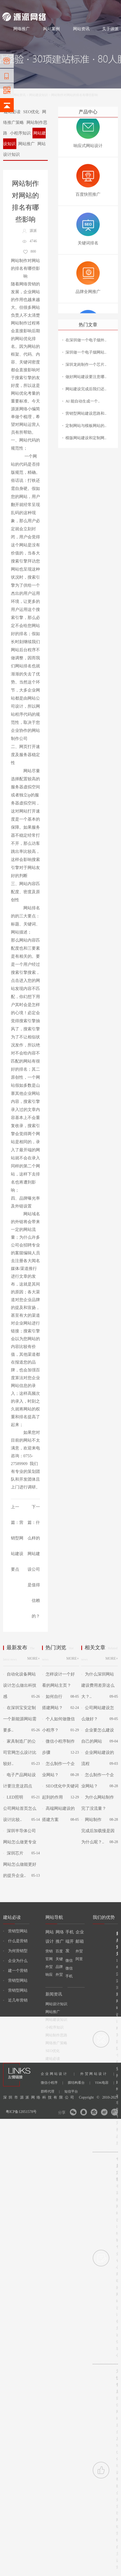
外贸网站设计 (97, 2074)
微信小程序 (52, 2083)
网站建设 (8, 6)
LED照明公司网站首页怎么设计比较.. (19, 1808)
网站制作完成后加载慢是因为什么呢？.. (98, 1830)
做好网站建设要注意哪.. (85, 377)
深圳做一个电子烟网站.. (85, 352)
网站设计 (40, 6)
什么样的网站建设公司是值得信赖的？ (34, 1569)
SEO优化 (31, 112)
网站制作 (24, 6)
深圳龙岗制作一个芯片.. (85, 364)
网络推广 (57, 6)
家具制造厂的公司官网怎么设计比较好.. (19, 1752)
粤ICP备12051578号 (21, 2112)
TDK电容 (104, 2083)
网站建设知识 (38, 95)
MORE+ (33, 1658)
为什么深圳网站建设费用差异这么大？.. (98, 1685)
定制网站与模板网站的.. (85, 426)
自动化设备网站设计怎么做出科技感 (19, 1685)
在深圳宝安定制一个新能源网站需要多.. (19, 1718)
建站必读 (52, 2059)
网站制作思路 (56, 2035)
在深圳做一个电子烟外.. (85, 340)
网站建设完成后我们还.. (85, 389)
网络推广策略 (24, 117)
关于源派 (110, 29)
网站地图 (112, 6)
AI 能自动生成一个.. (82, 401)
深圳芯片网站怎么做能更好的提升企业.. (19, 1864)
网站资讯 (81, 29)
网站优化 (19, 393)
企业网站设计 (58, 2074)
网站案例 (51, 29)
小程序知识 (20, 133)
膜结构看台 (79, 2083)
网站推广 (26, 144)
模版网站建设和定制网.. (85, 438)
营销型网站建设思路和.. (85, 413)
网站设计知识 (56, 2004)
